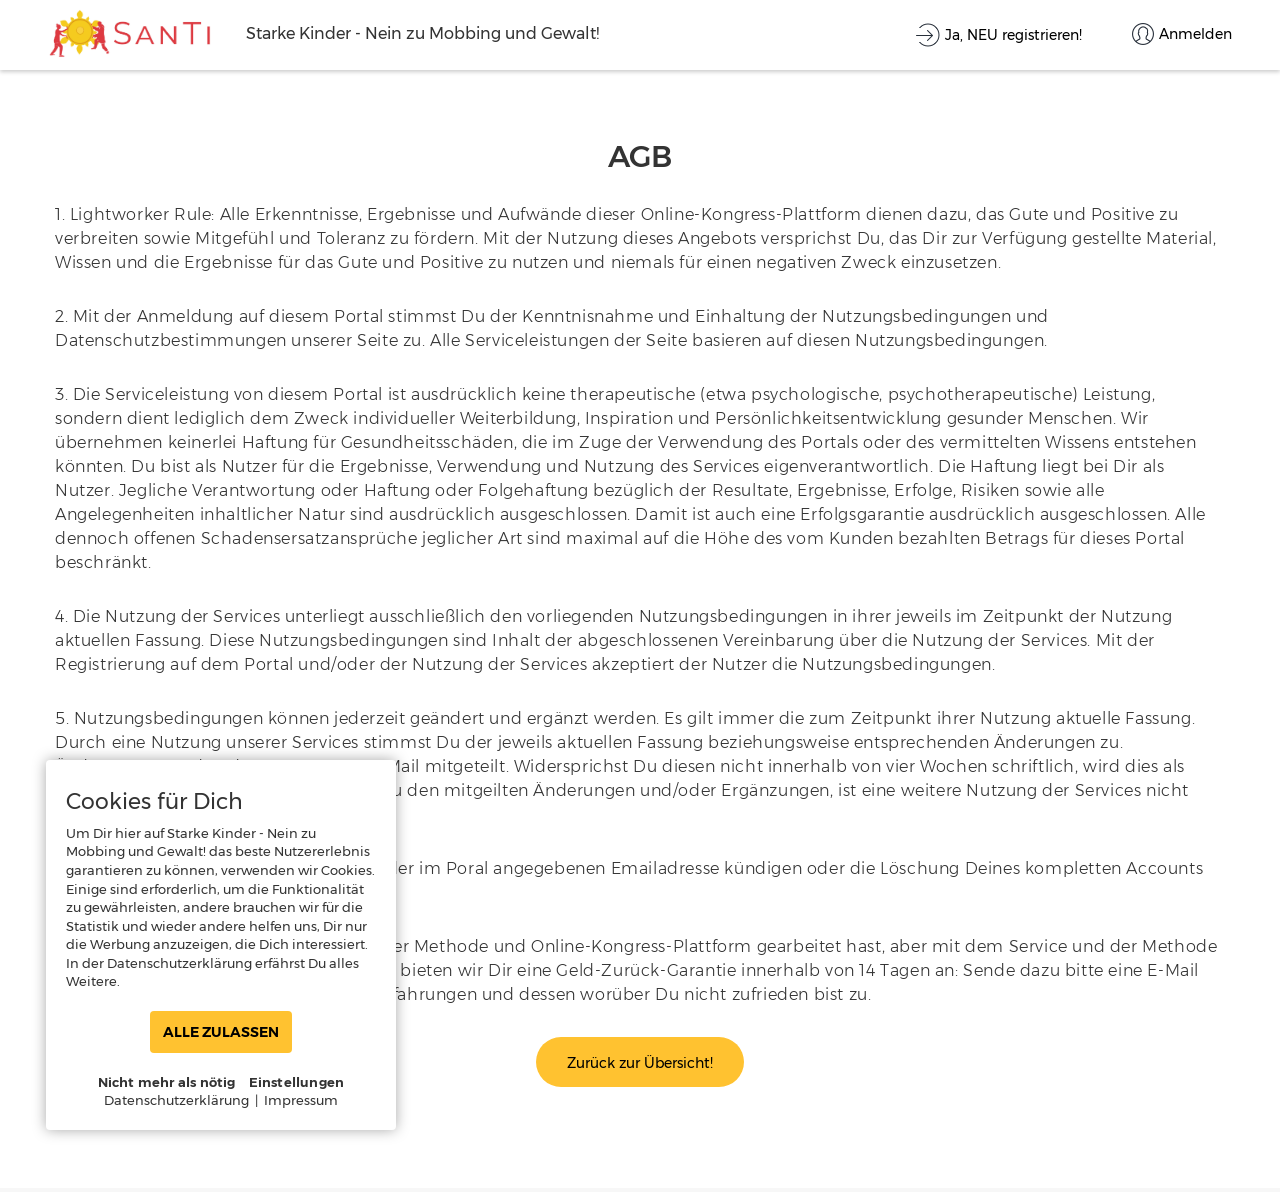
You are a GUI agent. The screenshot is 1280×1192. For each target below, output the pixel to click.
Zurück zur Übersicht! (640, 1063)
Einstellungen (297, 1082)
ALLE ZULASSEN (221, 1032)
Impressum (301, 1100)
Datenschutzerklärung (176, 1100)
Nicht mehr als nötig (167, 1082)
